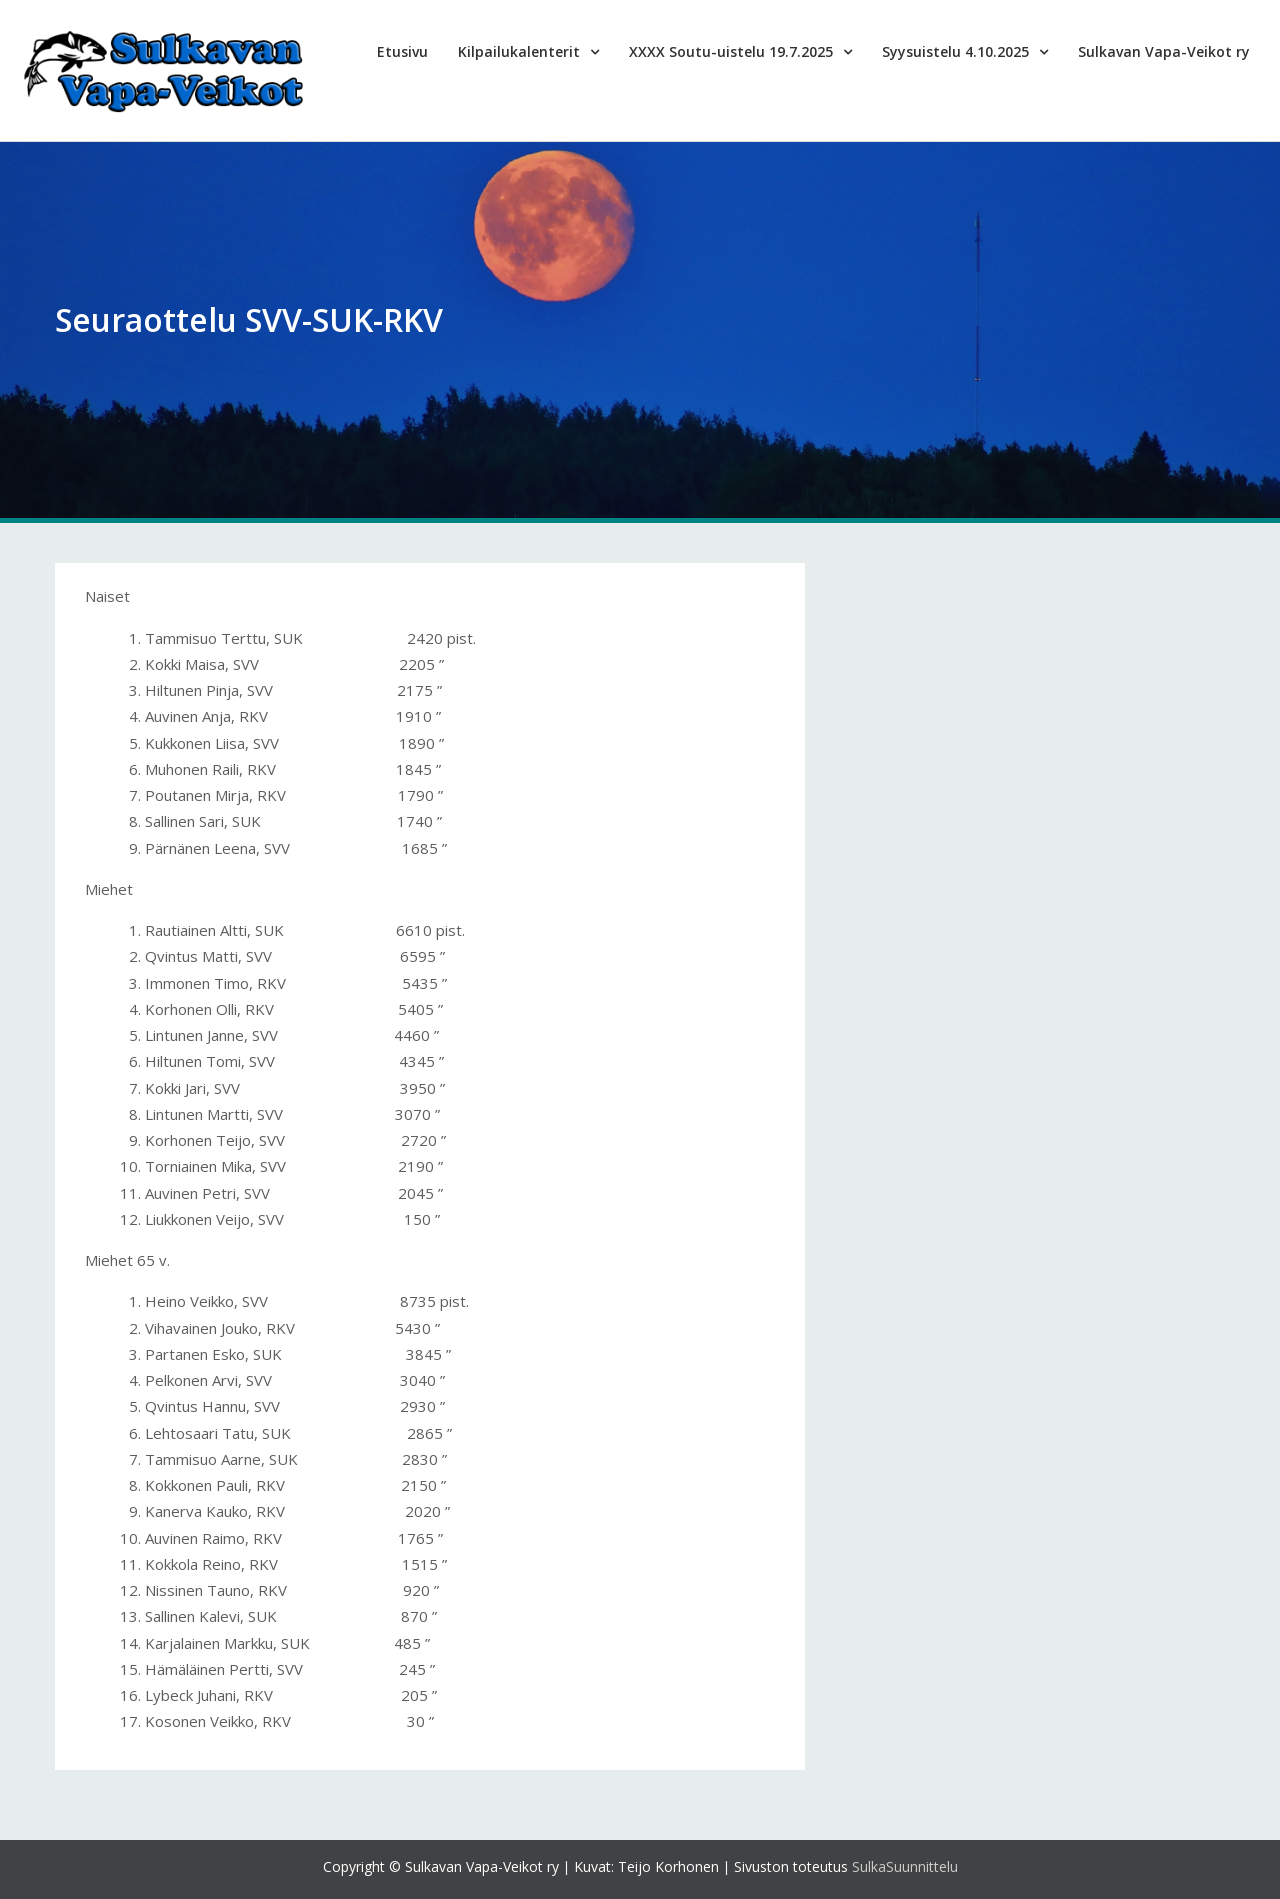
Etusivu (402, 51)
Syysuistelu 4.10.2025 (955, 51)
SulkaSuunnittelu (905, 1866)
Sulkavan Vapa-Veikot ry (1164, 51)
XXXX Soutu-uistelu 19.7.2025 (731, 51)
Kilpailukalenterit (519, 51)
